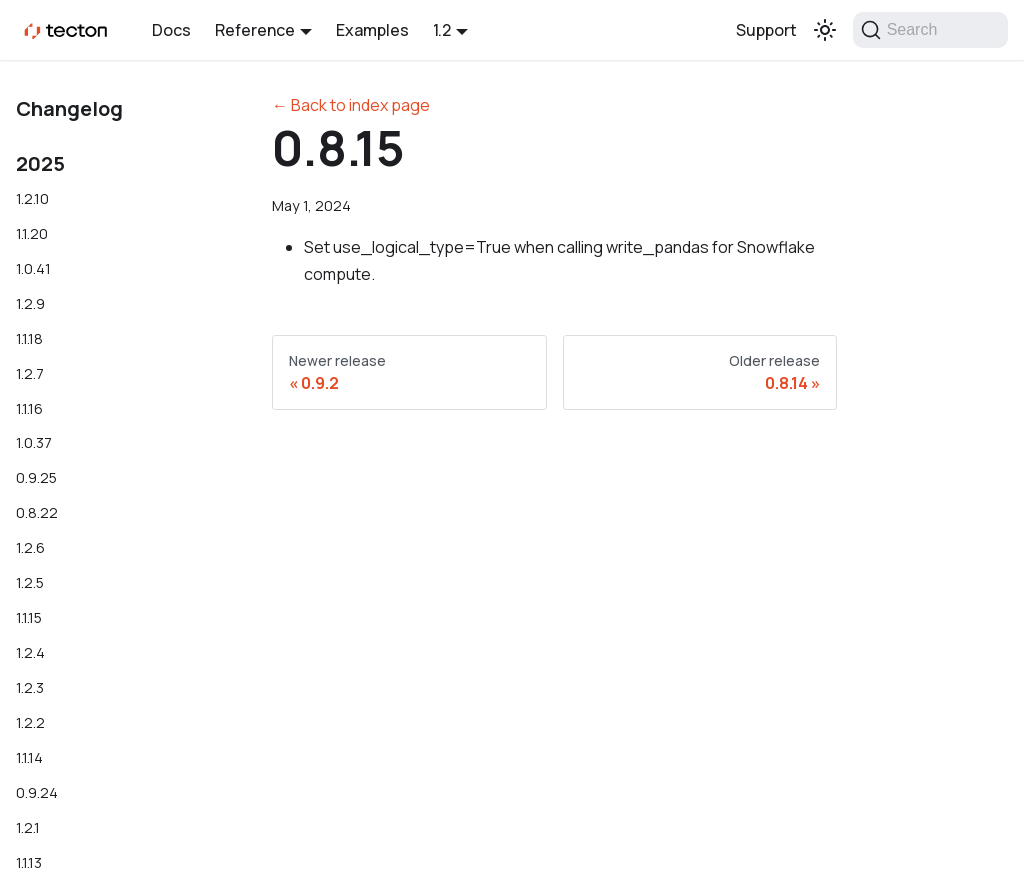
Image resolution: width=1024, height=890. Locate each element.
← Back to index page (351, 105)
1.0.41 (33, 268)
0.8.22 (37, 512)
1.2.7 (30, 373)
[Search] (930, 30)
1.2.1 (28, 827)
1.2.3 (30, 687)
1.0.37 (34, 442)
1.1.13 (29, 862)
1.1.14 (29, 757)
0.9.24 (37, 792)
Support (766, 30)
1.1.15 (29, 617)
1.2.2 (30, 722)
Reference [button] (255, 30)
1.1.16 (29, 408)
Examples (372, 30)
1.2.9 (30, 303)
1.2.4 (30, 652)
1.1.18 (29, 338)
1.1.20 (32, 233)
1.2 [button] (442, 30)
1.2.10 (32, 198)
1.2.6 (30, 547)
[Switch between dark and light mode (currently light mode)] (825, 30)
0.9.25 (36, 477)
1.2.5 (30, 582)
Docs (171, 30)
